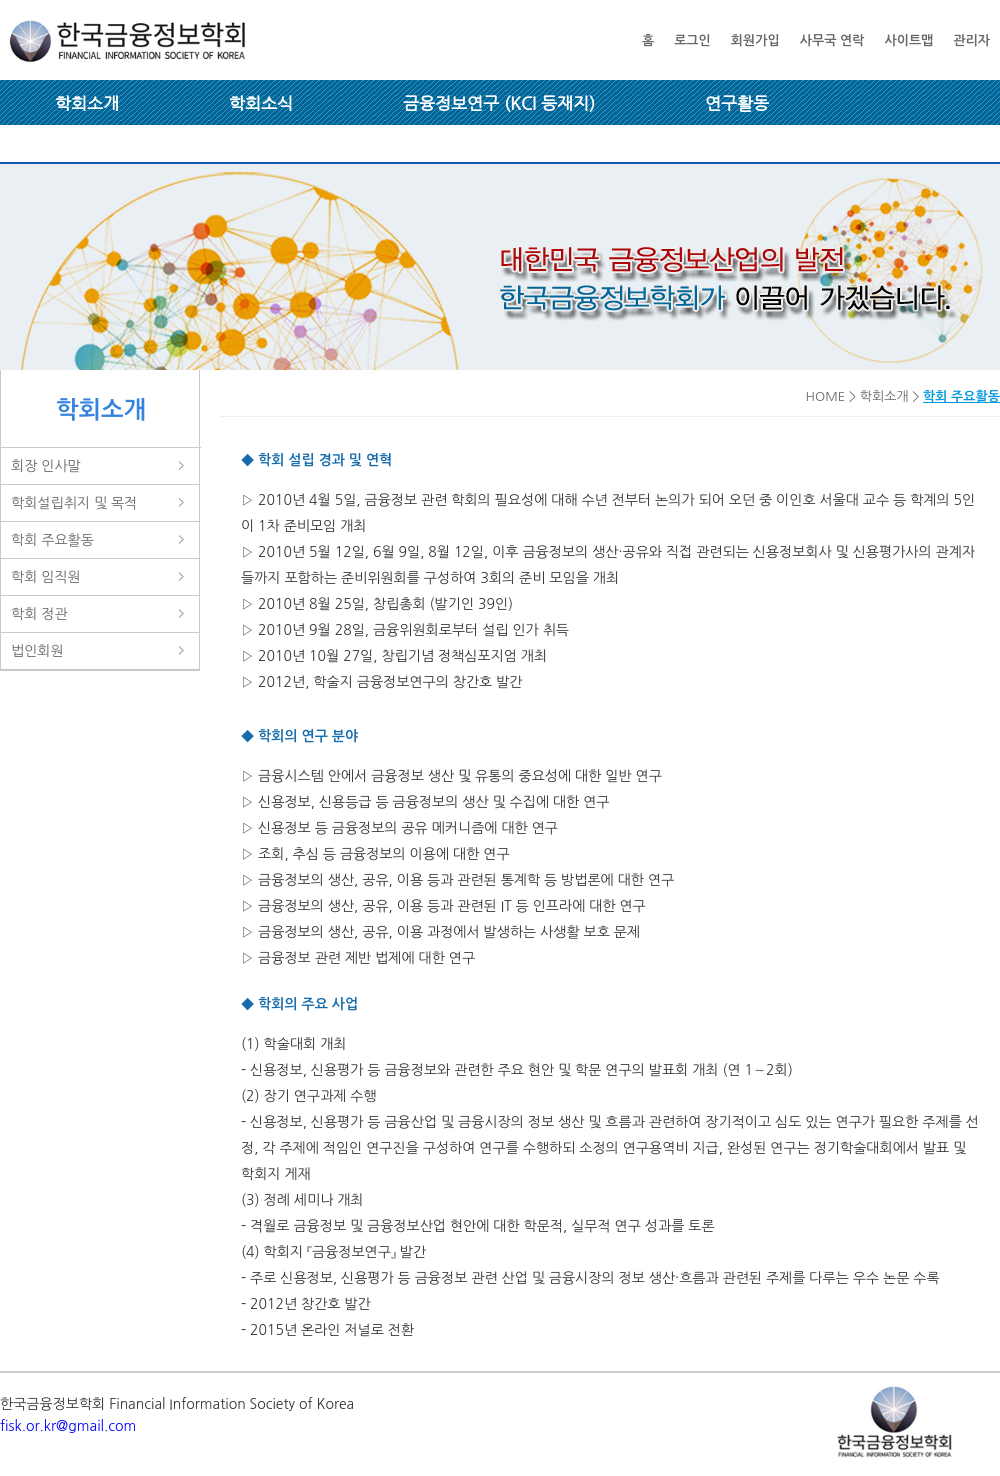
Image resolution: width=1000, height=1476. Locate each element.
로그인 (692, 40)
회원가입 (755, 40)
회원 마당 (89, 148)
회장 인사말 (46, 466)
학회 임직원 (46, 577)
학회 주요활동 (52, 540)
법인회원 (37, 651)
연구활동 (737, 103)
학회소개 (87, 103)
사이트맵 (908, 40)
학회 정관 (39, 614)
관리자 (971, 40)
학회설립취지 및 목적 (74, 503)
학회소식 (261, 103)
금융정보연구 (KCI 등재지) (499, 103)
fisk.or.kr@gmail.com (68, 1426)
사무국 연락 (832, 40)
